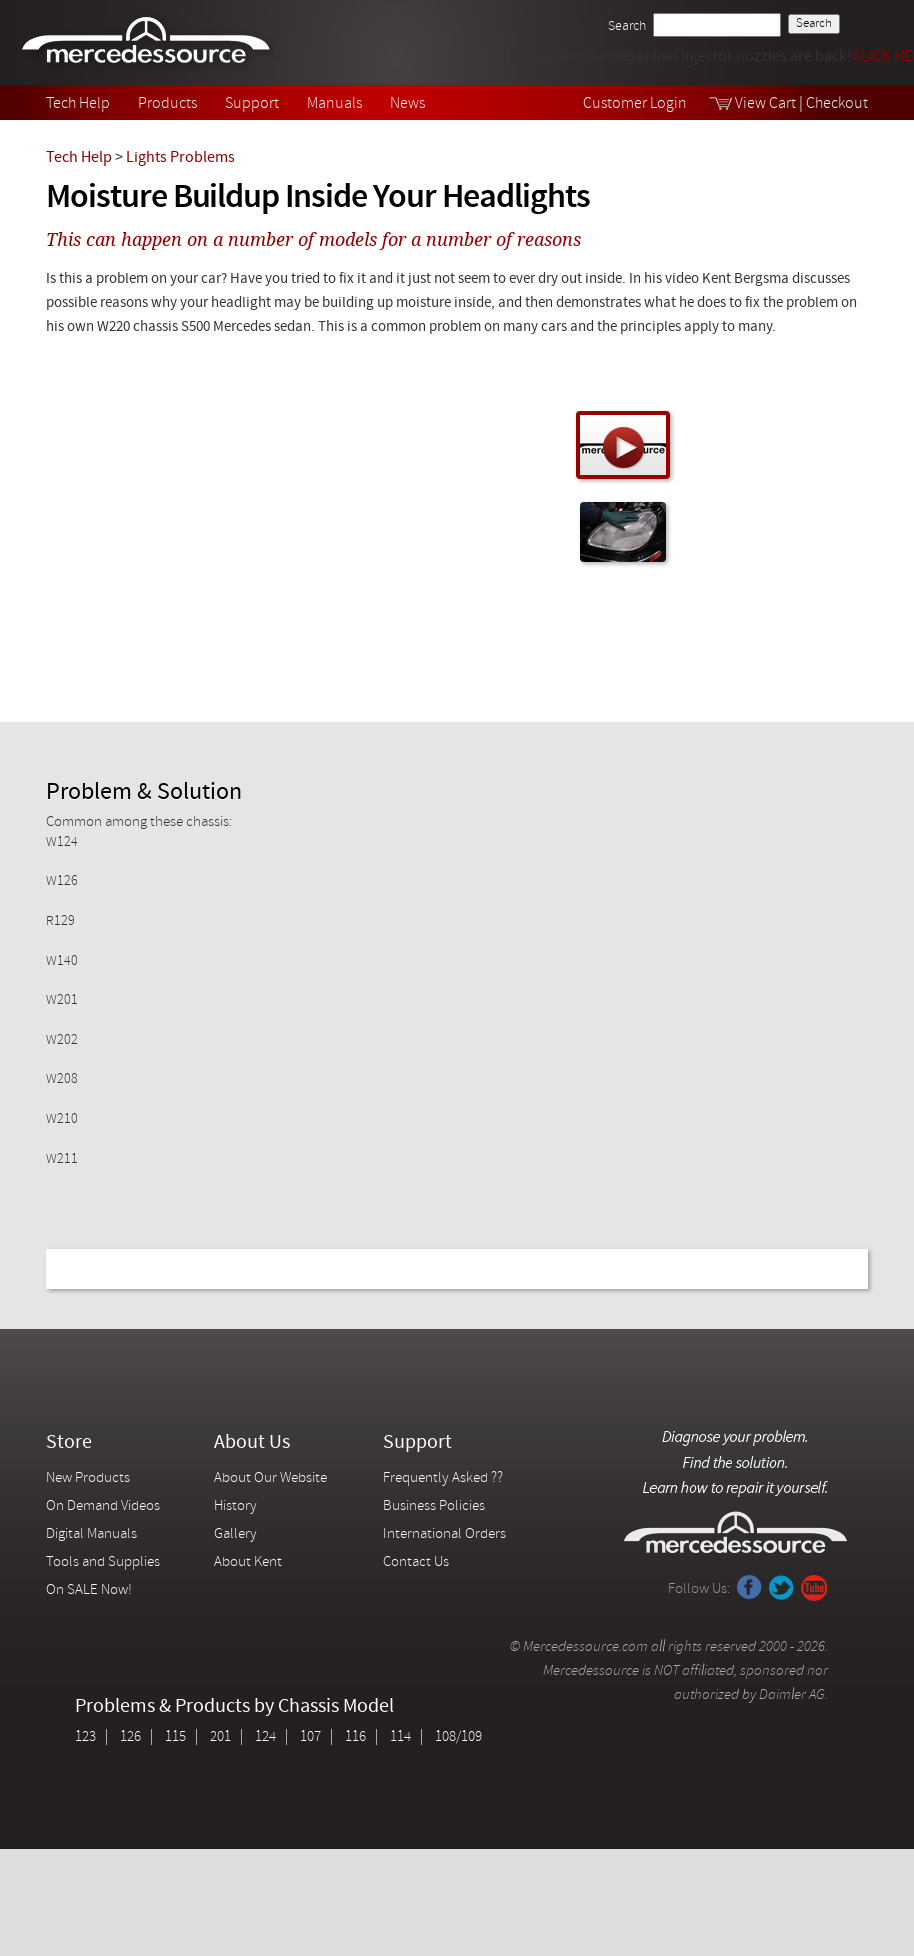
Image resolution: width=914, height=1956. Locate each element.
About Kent (248, 1562)
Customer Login (635, 104)
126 (130, 1737)
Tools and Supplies (103, 1562)
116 (355, 1737)
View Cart (765, 104)
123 (85, 1737)
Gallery (235, 1534)
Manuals (334, 104)
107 (310, 1737)
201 (220, 1737)
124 (265, 1737)
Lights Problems (180, 158)
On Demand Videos (104, 1506)
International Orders (444, 1534)
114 (400, 1737)
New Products (88, 1478)
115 (175, 1737)
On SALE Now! (89, 1590)
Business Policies (434, 1506)
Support (252, 104)
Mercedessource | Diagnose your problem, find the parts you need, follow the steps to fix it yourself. (148, 42)
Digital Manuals (91, 1534)
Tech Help (78, 104)
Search (627, 26)
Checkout (837, 104)
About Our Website (270, 1478)
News (407, 104)
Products (167, 104)
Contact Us (416, 1562)
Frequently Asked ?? (443, 1478)
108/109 (458, 1737)
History (235, 1506)
